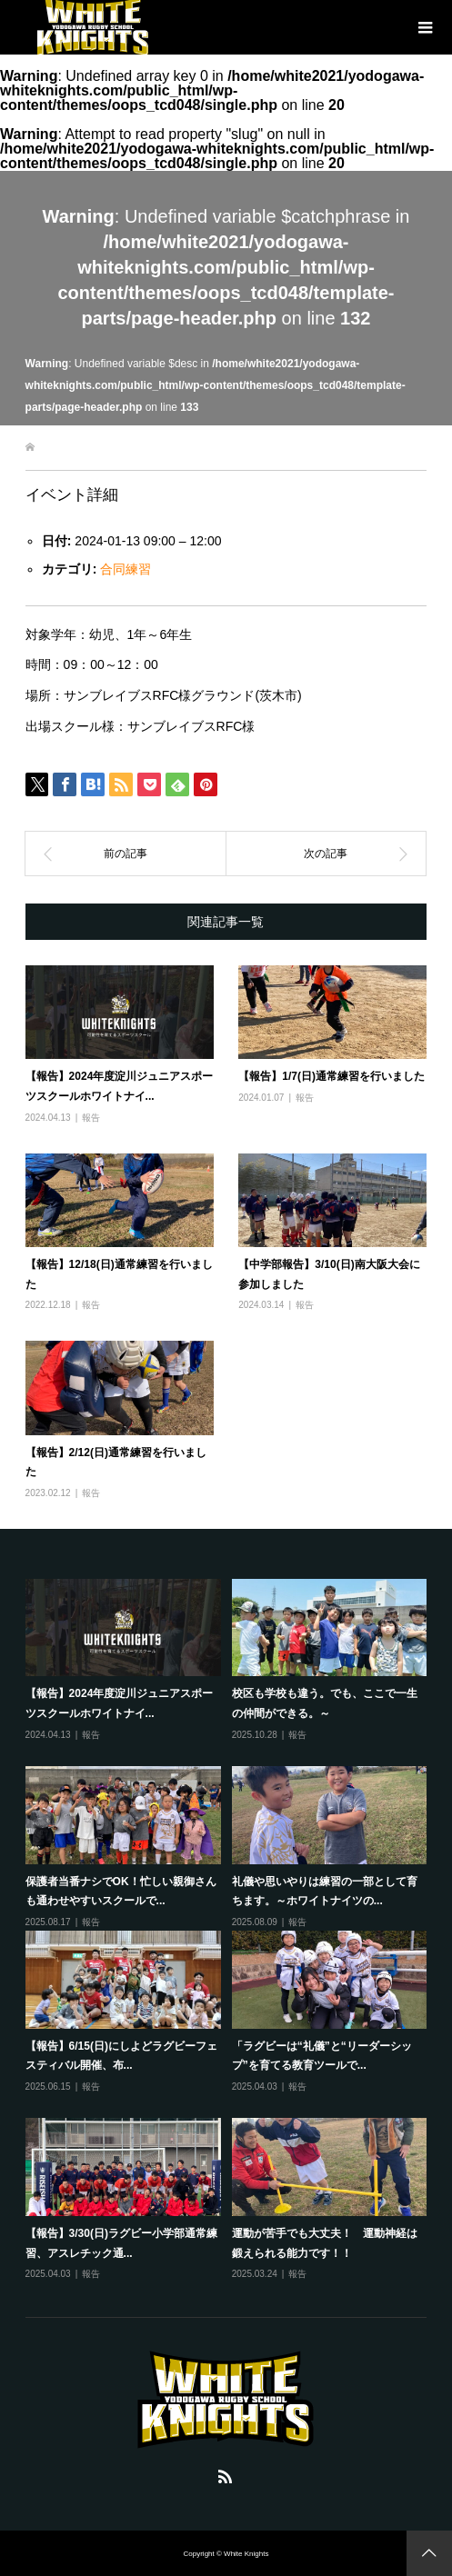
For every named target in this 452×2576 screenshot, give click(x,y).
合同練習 (125, 569)
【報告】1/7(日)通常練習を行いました (331, 1076)
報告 (91, 1118)
